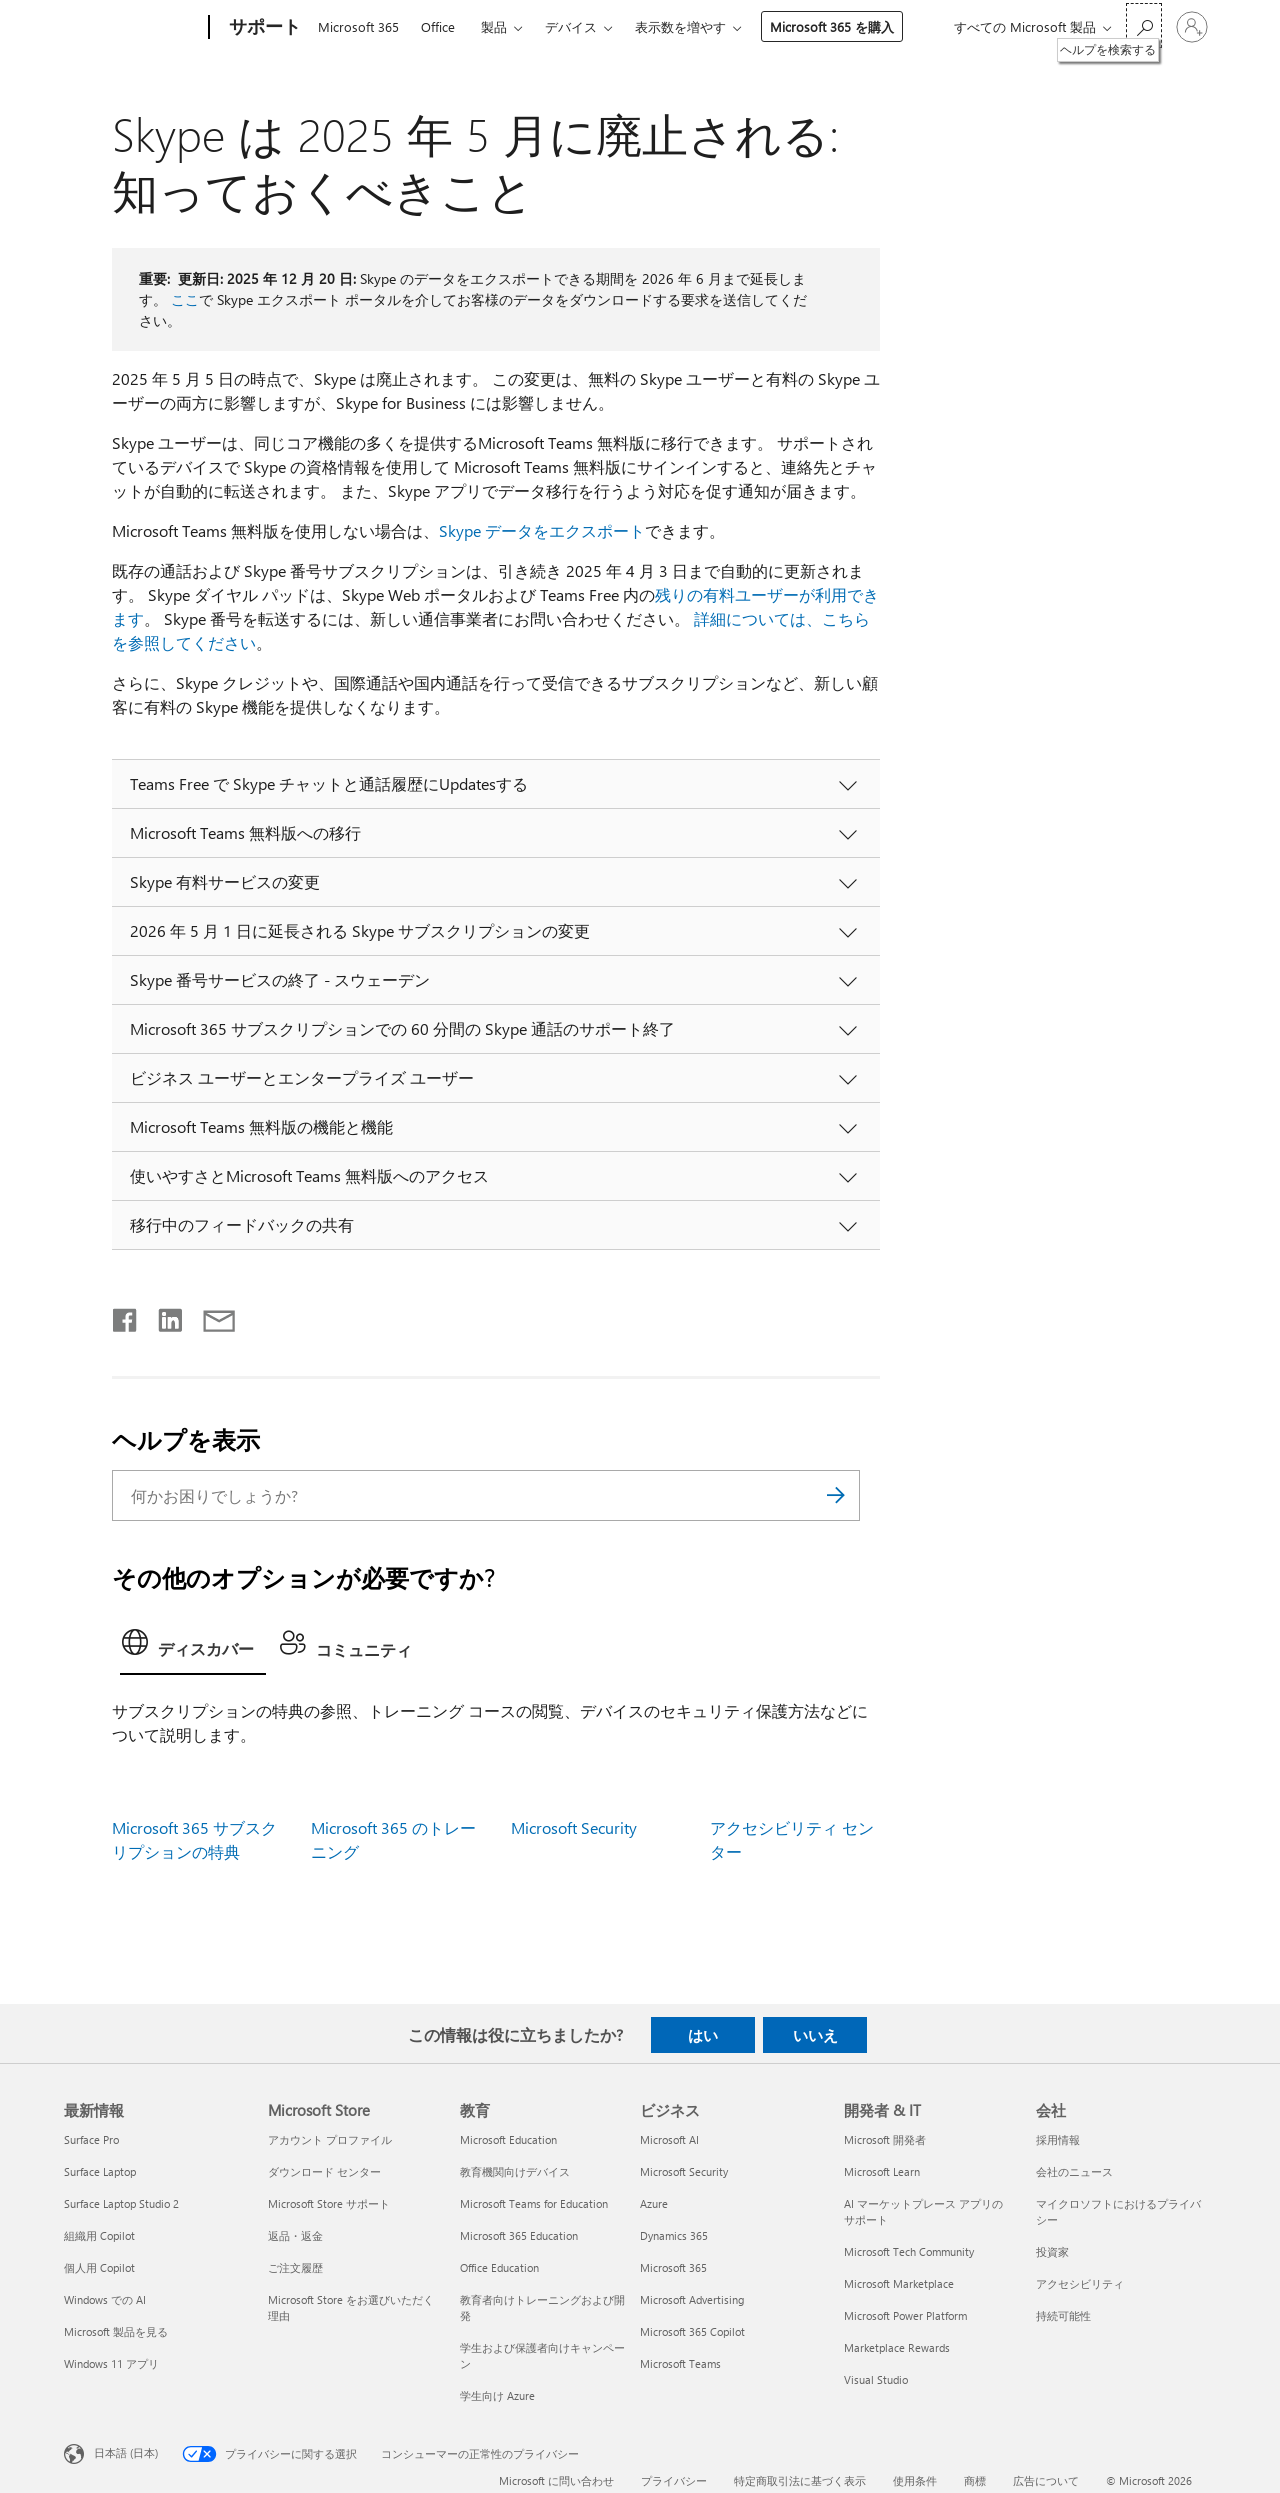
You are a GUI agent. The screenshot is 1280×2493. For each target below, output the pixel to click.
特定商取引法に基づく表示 (800, 2480)
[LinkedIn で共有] (162, 1316)
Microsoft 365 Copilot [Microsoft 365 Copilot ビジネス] (692, 2331)
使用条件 (915, 2480)
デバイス (571, 26)
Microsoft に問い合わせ (556, 2480)
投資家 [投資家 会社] (1052, 2251)
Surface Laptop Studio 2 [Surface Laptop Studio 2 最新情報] (121, 2203)
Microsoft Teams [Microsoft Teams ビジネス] (680, 2363)
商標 (975, 2480)
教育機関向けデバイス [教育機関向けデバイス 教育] (515, 2171)
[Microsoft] (132, 28)
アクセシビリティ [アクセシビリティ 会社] (1080, 2283)
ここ (185, 299)
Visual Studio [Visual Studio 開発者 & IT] (876, 2379)
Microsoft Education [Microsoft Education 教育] (508, 2139)
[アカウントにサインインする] (1192, 27)
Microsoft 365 (358, 26)
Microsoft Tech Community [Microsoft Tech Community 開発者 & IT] (909, 2251)
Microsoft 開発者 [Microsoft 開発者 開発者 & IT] (885, 2139)
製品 (494, 26)
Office (438, 26)
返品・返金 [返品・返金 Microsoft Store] (295, 2235)
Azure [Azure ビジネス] (654, 2203)
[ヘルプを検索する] (1144, 25)
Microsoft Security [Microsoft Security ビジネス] (684, 2171)
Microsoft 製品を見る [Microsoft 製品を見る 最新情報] (116, 2331)
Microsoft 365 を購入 (832, 26)
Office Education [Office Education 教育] (499, 2267)
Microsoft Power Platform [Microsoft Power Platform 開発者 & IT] (905, 2315)
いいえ (815, 2035)
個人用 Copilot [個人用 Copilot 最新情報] (99, 2267)
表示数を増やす (680, 26)
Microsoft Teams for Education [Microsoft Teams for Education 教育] (534, 2203)
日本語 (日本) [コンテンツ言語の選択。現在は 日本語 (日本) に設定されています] (126, 2452)
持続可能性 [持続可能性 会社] (1063, 2315)
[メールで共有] (210, 1316)
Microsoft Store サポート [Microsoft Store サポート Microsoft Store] (329, 2203)
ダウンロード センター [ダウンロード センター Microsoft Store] (324, 2171)
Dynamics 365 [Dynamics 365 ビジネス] (674, 2235)
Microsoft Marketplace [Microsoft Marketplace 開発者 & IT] (899, 2283)
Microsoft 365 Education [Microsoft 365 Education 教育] (519, 2235)
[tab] (193, 1648)
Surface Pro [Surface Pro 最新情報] (91, 2139)
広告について (1046, 2480)
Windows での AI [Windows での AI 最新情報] (105, 2299)
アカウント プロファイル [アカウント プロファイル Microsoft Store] (330, 2139)
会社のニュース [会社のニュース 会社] (1074, 2171)
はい (703, 2035)
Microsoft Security (574, 1827)
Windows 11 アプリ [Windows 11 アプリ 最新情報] (111, 2363)
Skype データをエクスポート (542, 530)
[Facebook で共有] (126, 1316)
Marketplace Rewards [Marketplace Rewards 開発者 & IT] (897, 2347)
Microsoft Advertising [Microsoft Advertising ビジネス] (692, 2299)
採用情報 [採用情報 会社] (1058, 2139)
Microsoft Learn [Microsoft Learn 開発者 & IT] (882, 2171)
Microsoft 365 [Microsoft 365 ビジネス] (673, 2267)
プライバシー (674, 2480)
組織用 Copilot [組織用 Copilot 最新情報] (99, 2235)
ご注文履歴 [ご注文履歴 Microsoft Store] (295, 2267)
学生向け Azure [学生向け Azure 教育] (497, 2395)
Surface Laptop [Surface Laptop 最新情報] (100, 2171)
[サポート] (263, 28)
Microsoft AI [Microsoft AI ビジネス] (669, 2139)
